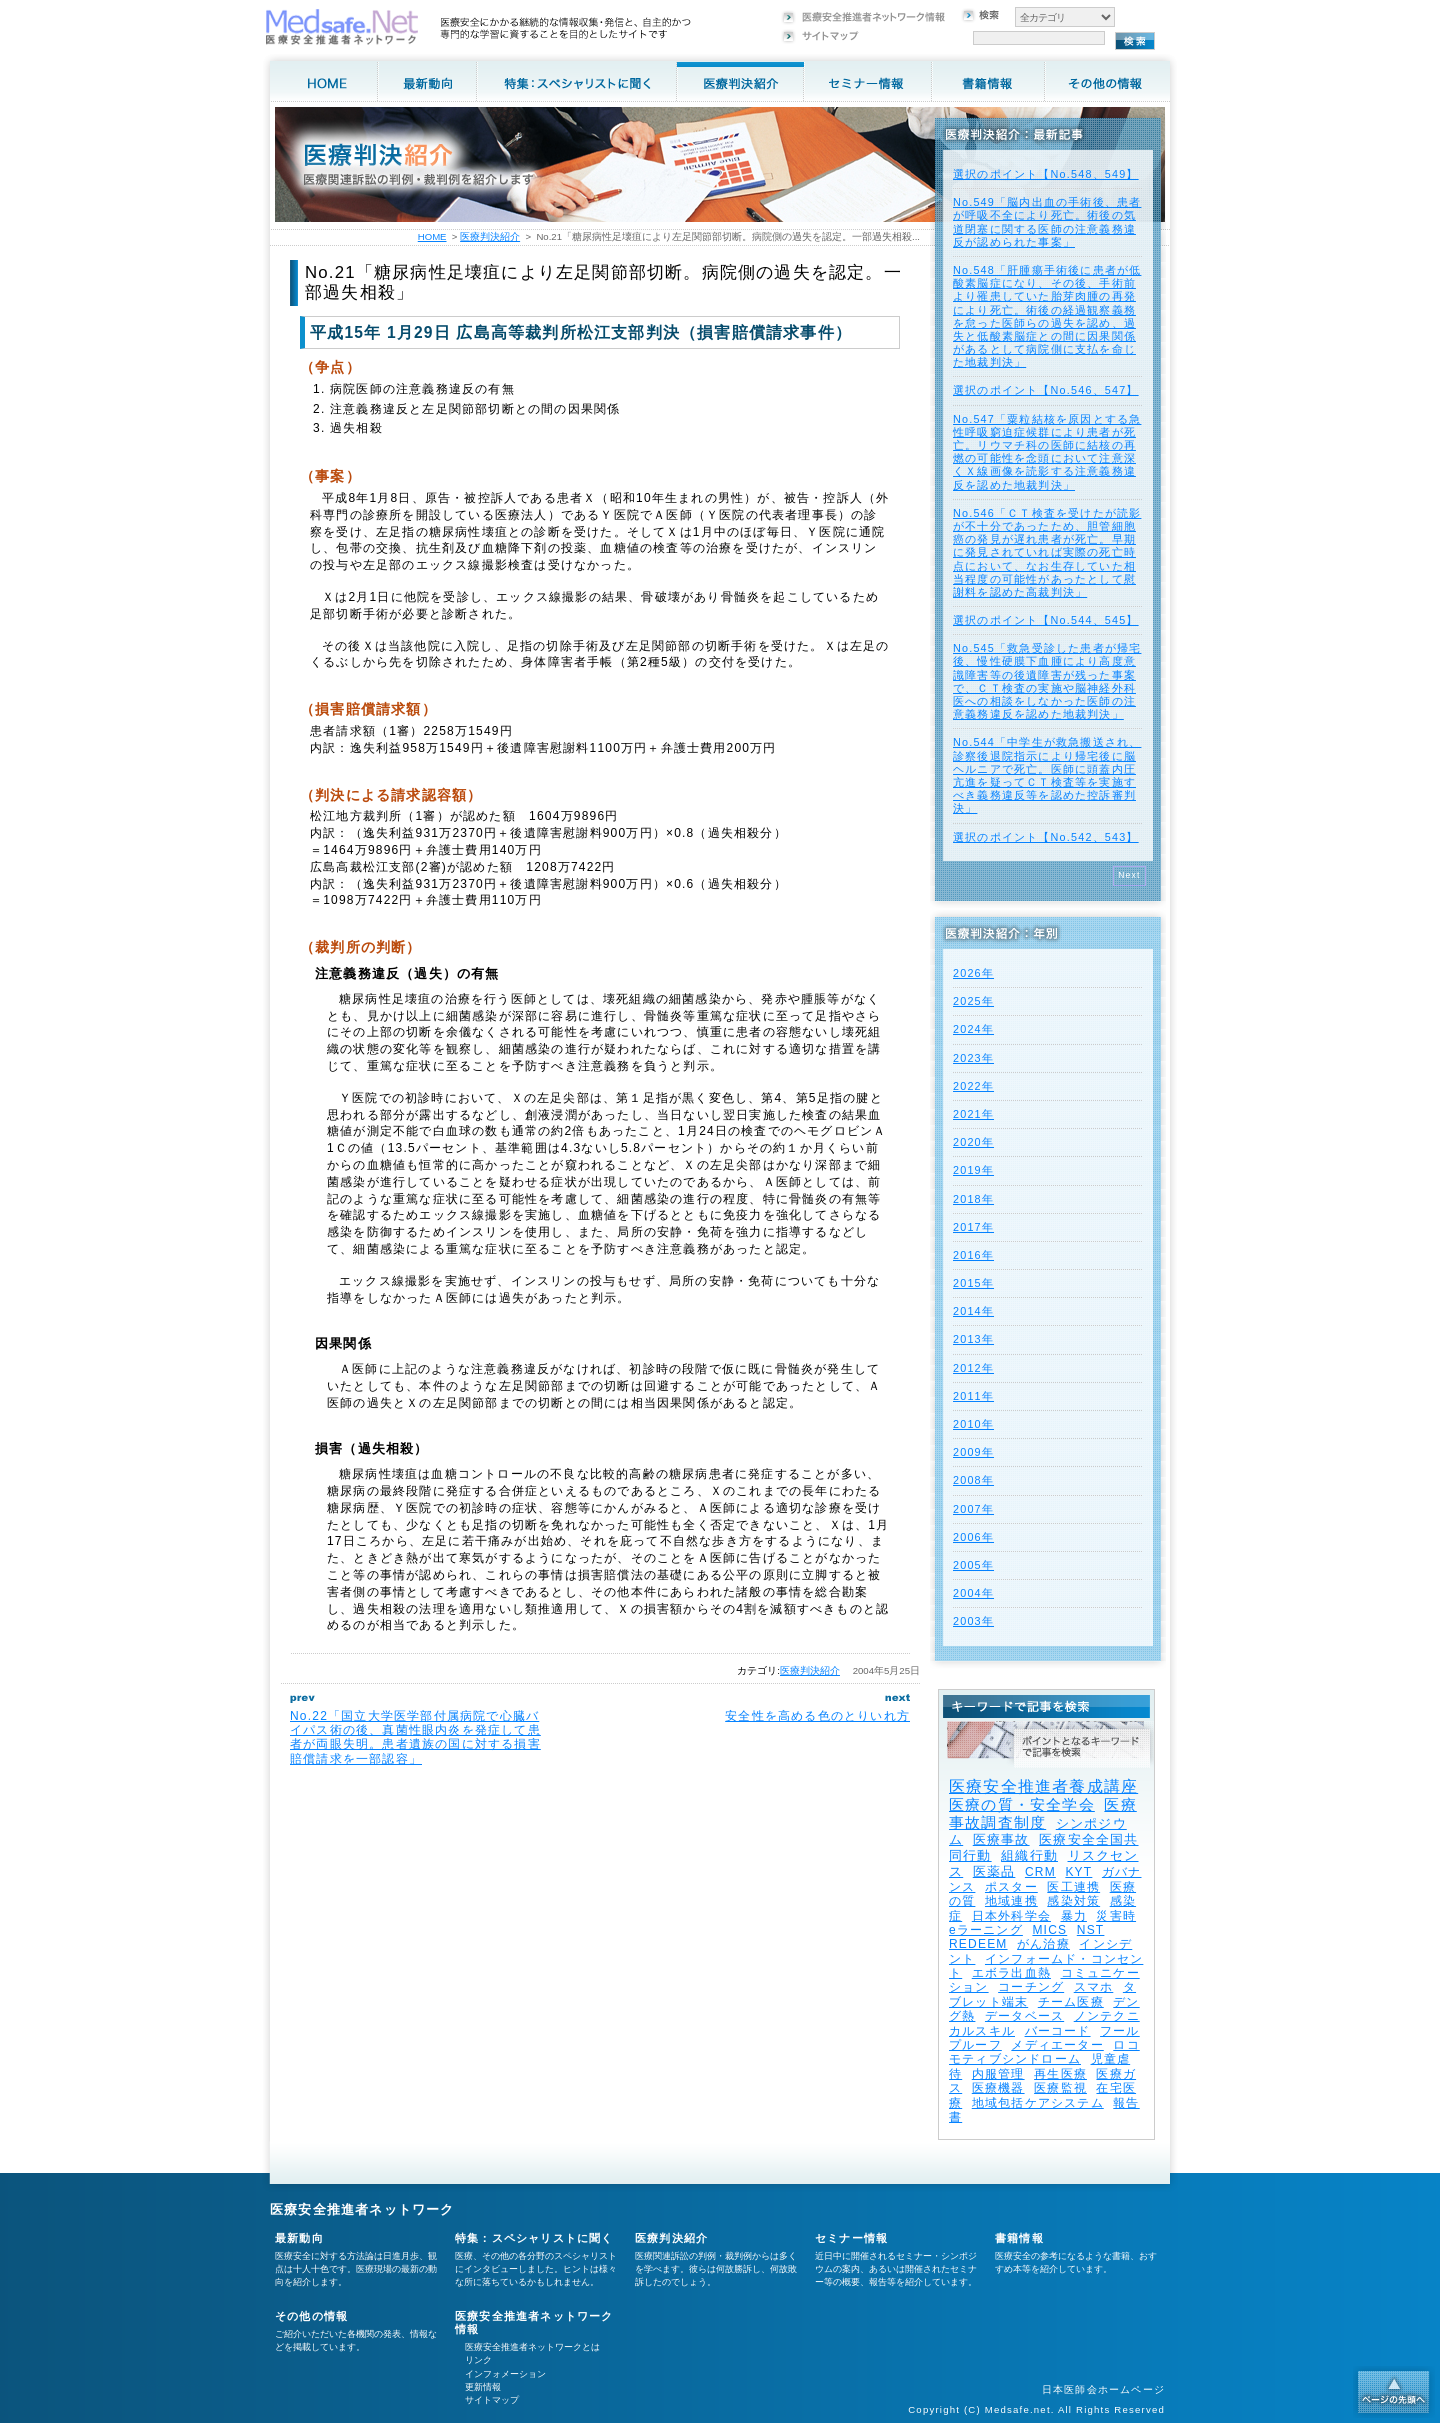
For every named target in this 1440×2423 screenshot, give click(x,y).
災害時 (1116, 1916)
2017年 (973, 1227)
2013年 (973, 1339)
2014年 (973, 1311)
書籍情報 (1019, 2238)
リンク (478, 2360)
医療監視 (1060, 2088)
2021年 (973, 1114)
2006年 (973, 1537)
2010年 (973, 1424)
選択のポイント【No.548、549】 (1046, 174)
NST (1091, 1930)
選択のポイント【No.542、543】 (1046, 837)
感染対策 (1073, 1901)
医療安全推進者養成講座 (1043, 1786)
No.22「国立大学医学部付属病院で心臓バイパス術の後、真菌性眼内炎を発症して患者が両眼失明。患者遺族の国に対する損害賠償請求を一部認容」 (415, 1737)
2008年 (973, 1480)
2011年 (973, 1396)
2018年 (973, 1199)
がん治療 (1043, 1944)
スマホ (1094, 1987)
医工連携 (1073, 1887)
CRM (1040, 1872)
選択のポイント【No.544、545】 (1046, 620)
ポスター (1011, 1887)
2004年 (973, 1593)
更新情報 (483, 2387)
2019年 (973, 1170)
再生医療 (1060, 2074)
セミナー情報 (851, 2238)
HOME (432, 236)
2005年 (973, 1565)
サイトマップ (492, 2400)
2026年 (973, 973)
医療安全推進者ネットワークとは (532, 2347)
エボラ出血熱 (1011, 1973)
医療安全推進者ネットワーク (362, 2209)
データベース (1024, 2016)
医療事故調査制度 (1043, 1813)
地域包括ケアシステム (1038, 2103)
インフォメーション (505, 2374)
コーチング (1031, 1987)
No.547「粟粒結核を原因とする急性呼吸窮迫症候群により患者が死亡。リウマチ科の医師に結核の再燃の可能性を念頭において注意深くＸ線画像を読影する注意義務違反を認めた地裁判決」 (1047, 452)
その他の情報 (311, 2316)
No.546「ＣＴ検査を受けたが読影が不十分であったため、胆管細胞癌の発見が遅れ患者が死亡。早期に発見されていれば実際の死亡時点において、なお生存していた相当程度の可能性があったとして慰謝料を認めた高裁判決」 (1047, 552)
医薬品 (994, 1871)
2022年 (973, 1086)
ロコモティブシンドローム (1044, 2052)
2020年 (973, 1142)
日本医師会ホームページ (1103, 2389)
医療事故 (1001, 1839)
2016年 (973, 1255)
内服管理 (998, 2074)
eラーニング (986, 1930)
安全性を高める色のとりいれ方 (817, 1716)
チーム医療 (1071, 2002)
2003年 (973, 1621)
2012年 (973, 1368)
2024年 (973, 1029)
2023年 (973, 1058)
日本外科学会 (1011, 1916)
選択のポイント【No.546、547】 (1046, 390)
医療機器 (998, 2088)
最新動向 (299, 2238)
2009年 (973, 1452)
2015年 (973, 1283)
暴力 (1074, 1916)
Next (1129, 875)
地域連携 (1011, 1901)
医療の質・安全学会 (1022, 1804)
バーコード (1058, 2031)
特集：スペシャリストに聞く (534, 2238)
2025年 (973, 1001)
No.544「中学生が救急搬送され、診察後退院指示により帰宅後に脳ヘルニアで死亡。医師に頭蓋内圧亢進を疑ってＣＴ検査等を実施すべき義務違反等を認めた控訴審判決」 (1047, 775)
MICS (1049, 1930)
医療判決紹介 (810, 1670)
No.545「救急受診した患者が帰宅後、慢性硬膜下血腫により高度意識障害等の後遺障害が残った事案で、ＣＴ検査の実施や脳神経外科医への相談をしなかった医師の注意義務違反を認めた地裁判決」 (1047, 681)
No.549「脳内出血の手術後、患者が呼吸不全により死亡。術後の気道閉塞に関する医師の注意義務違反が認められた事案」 (1047, 222)
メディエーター (1057, 2045)
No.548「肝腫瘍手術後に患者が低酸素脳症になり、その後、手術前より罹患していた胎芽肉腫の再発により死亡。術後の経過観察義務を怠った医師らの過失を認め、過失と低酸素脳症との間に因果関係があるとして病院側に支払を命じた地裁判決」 (1047, 316)
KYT (1078, 1872)
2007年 (973, 1509)
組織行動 (1029, 1855)
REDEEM (978, 1944)
